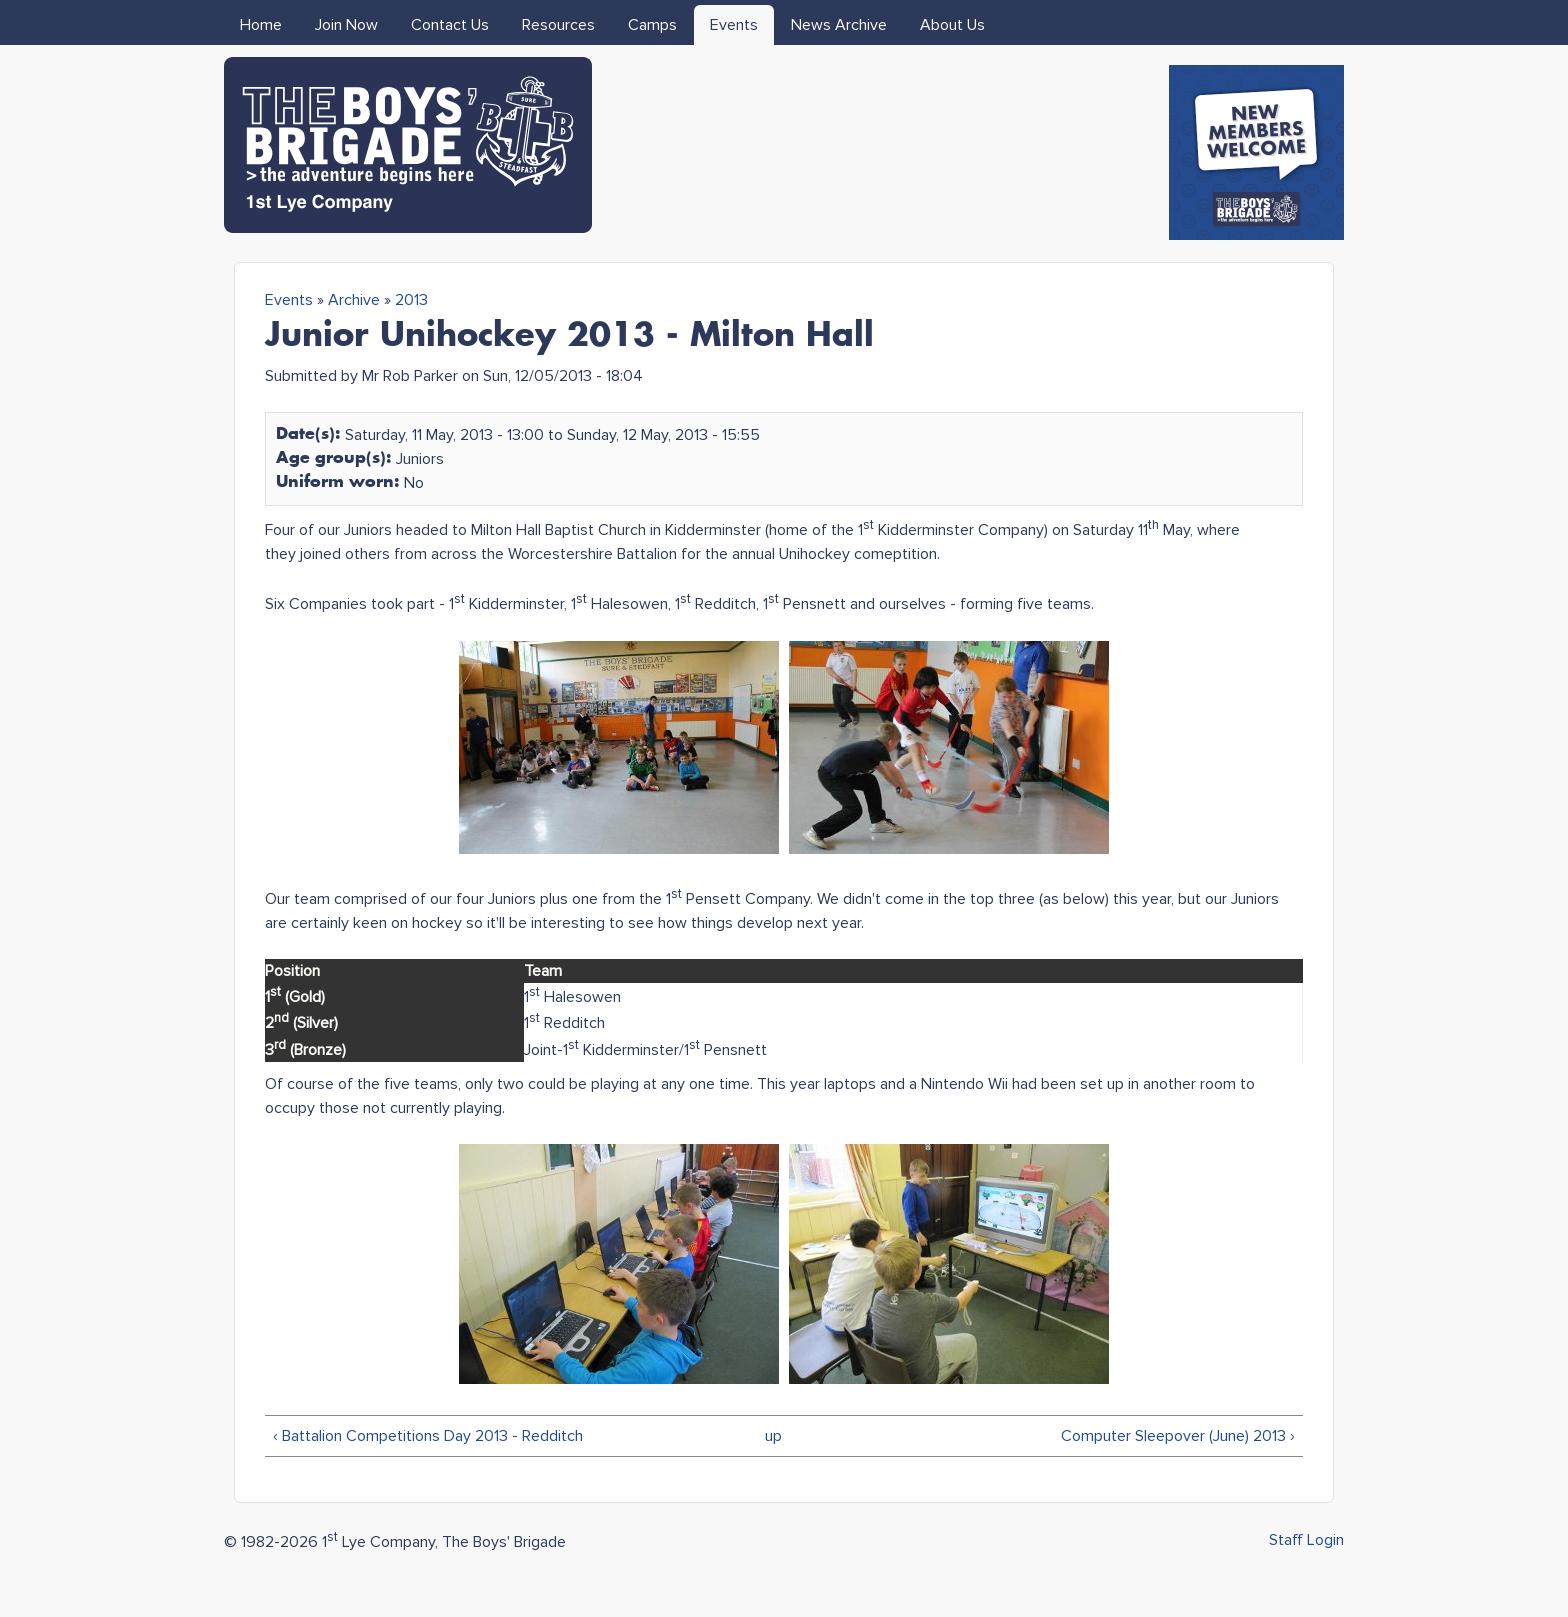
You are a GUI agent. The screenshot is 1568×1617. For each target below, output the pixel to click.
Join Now (346, 25)
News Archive (839, 25)
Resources (558, 25)
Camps (652, 25)
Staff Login (1306, 1540)
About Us (952, 25)
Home (261, 25)
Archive (354, 300)
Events (734, 25)
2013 (411, 300)
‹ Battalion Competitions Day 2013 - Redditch (428, 1436)
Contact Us (450, 25)
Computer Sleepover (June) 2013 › (1178, 1436)
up (773, 1436)
